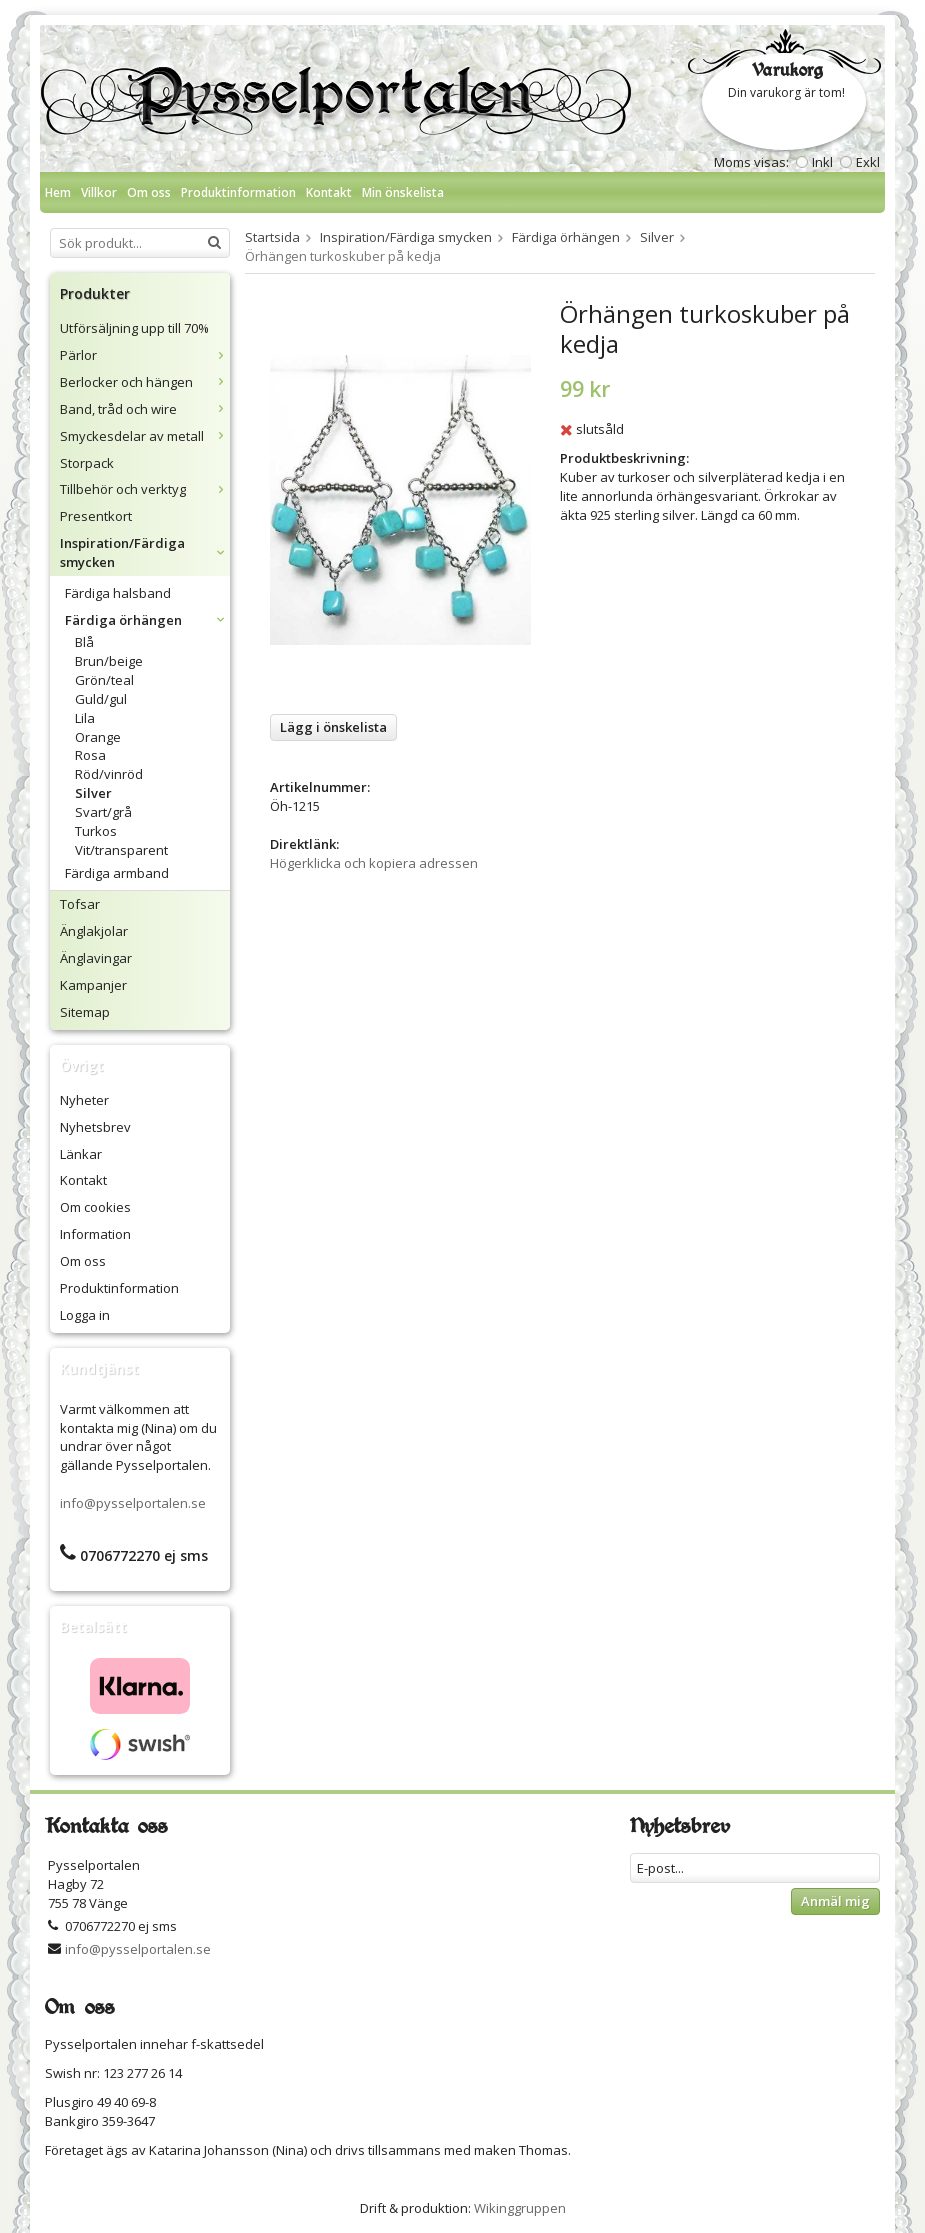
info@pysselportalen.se (133, 1503)
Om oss (149, 192)
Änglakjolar (94, 931)
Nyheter (84, 1100)
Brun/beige (109, 661)
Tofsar (80, 904)
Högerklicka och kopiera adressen (374, 863)
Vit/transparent (121, 850)
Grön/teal (104, 680)
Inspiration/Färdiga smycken (145, 552)
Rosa (90, 755)
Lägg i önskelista (333, 727)
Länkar (81, 1154)
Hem (58, 192)
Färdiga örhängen (147, 620)
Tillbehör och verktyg (145, 489)
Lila (85, 718)
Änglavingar (96, 958)
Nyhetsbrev (95, 1127)
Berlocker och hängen (145, 382)
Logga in (85, 1315)
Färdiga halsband (118, 593)
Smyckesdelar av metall (145, 436)
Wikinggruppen (520, 2208)
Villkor (99, 192)
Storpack (87, 463)
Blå (84, 642)
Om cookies (95, 1207)
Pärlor (145, 355)
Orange (98, 737)
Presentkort (96, 516)
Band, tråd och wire (145, 409)
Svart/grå (103, 812)
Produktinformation (238, 192)
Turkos (96, 831)
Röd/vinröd (109, 774)
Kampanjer (93, 985)
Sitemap (85, 1012)
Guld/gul (101, 699)
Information (95, 1234)
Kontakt (329, 192)
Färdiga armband (117, 873)
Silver (93, 793)
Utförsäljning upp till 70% (134, 328)
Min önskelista (403, 192)
